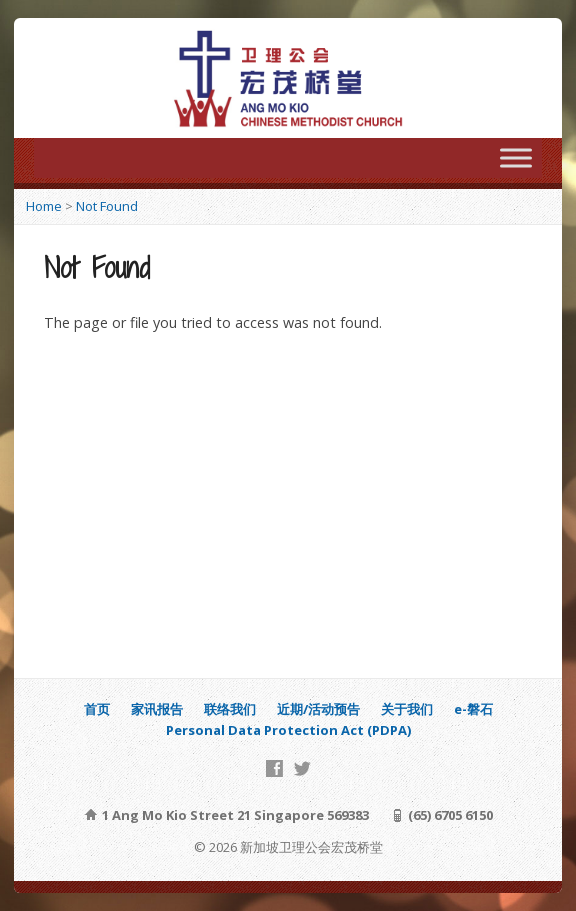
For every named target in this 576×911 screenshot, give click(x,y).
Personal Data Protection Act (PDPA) (288, 730)
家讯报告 (157, 709)
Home (44, 206)
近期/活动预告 (318, 709)
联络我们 (230, 709)
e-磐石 (473, 709)
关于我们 (407, 709)
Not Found (107, 206)
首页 (97, 709)
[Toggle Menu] (516, 157)
